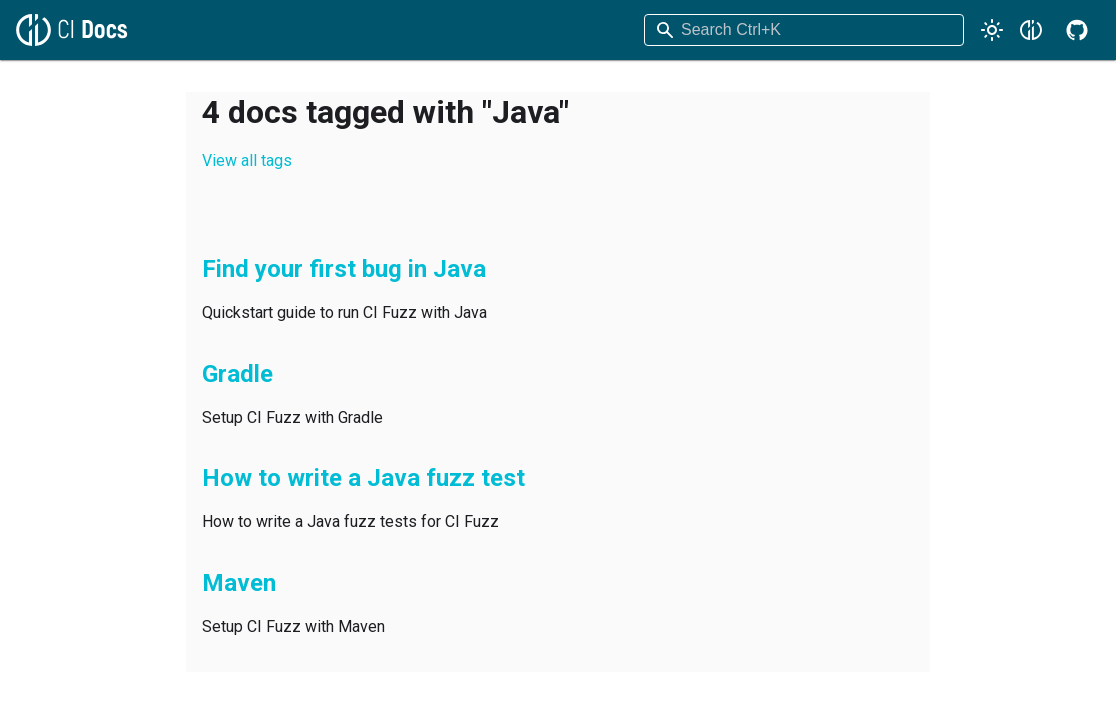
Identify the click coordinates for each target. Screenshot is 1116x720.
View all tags (247, 160)
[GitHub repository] (1077, 30)
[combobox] (804, 30)
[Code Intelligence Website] (1031, 30)
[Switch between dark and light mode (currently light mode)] (992, 30)
